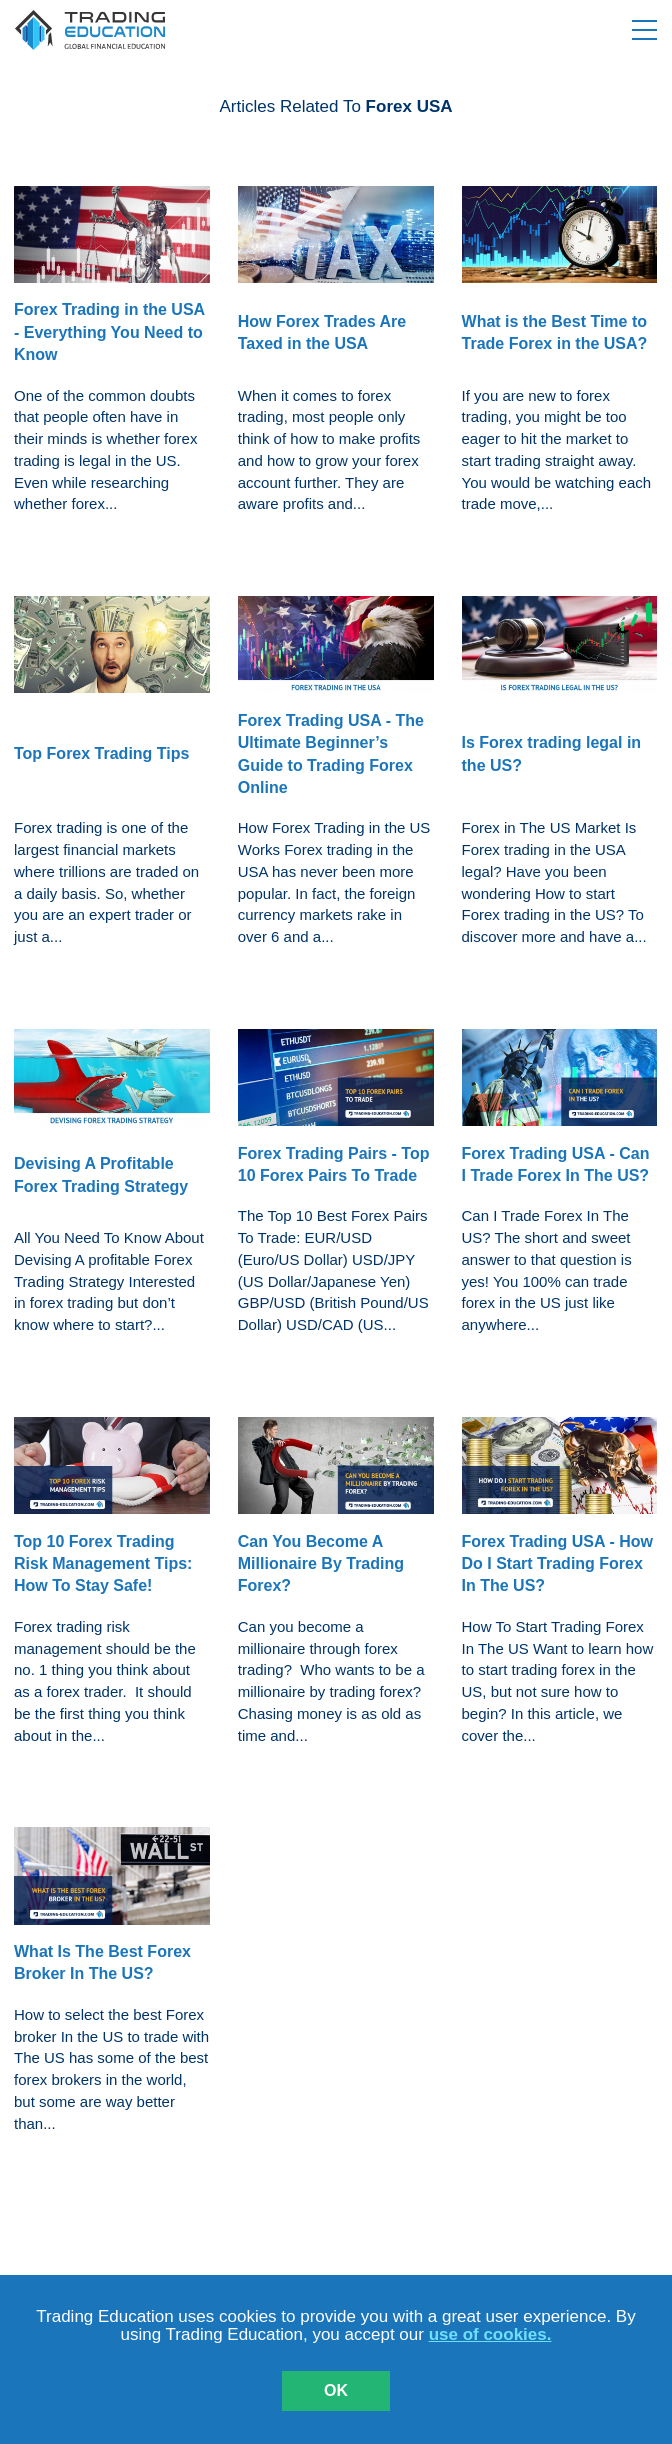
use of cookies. (490, 2334)
